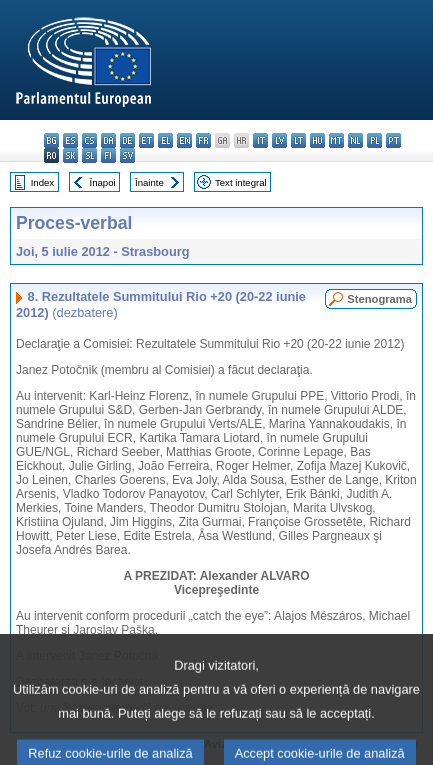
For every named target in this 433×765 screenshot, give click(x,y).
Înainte (149, 182)
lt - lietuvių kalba (298, 140)
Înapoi (103, 182)
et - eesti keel (146, 140)
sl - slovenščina (89, 155)
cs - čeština (89, 140)
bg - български (51, 140)
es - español (70, 140)
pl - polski (374, 140)
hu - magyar (317, 140)
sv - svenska (127, 155)
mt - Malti (336, 140)
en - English (184, 140)
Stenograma (379, 299)
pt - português (393, 140)
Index (42, 182)
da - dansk (108, 140)
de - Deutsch (127, 140)
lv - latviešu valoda (279, 140)
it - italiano (260, 140)
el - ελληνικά (165, 140)
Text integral (241, 182)
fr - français (203, 140)
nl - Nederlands (355, 140)
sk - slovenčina (70, 155)
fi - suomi (108, 155)
